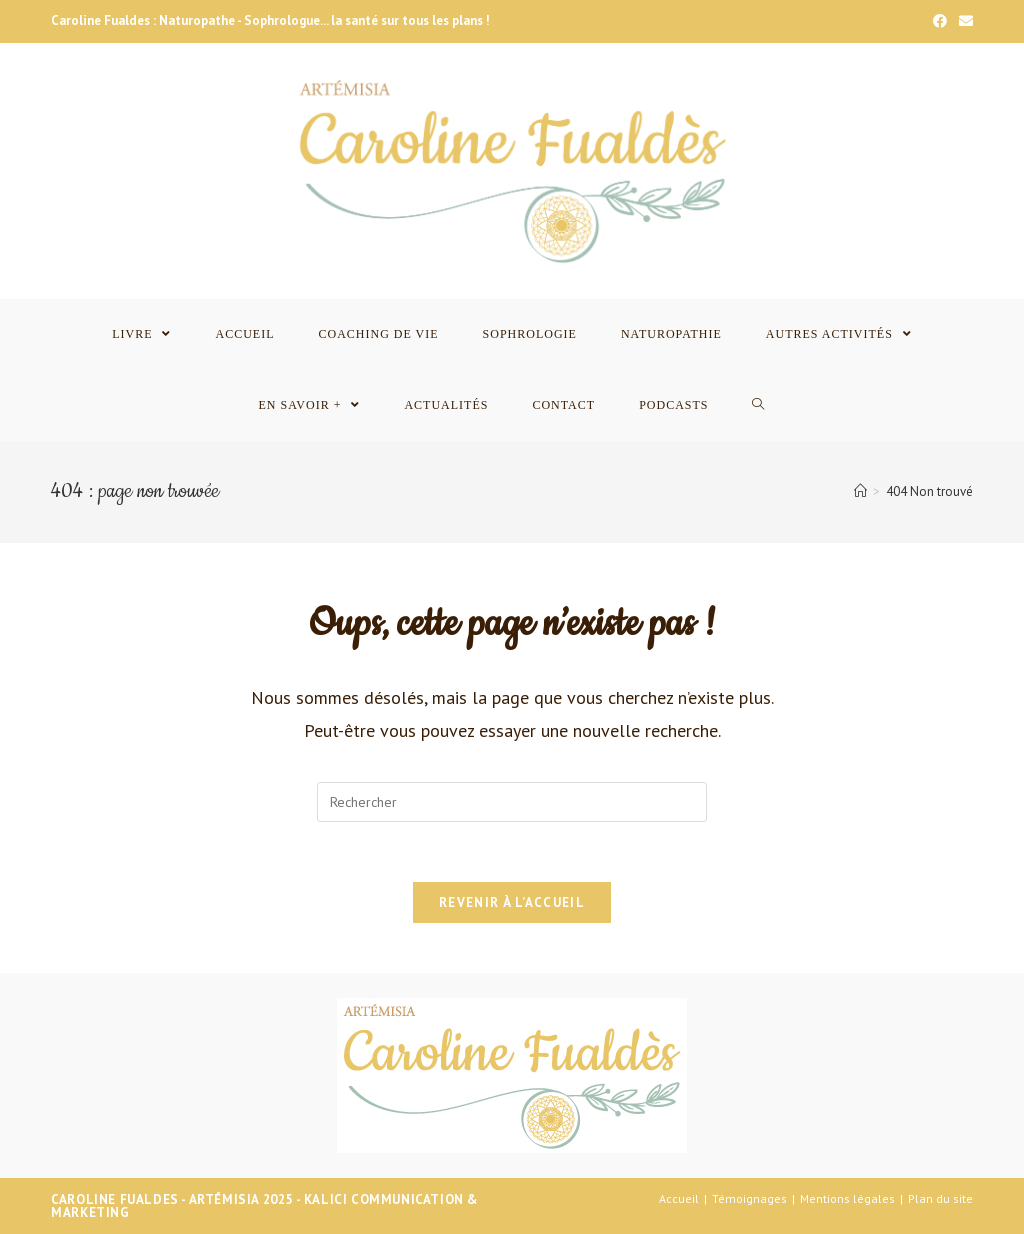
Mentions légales (847, 1198)
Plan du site (940, 1198)
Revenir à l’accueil (512, 902)
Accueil (679, 1198)
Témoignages (749, 1198)
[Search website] (758, 405)
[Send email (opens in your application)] (963, 21)
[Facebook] (940, 21)
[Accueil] (860, 491)
